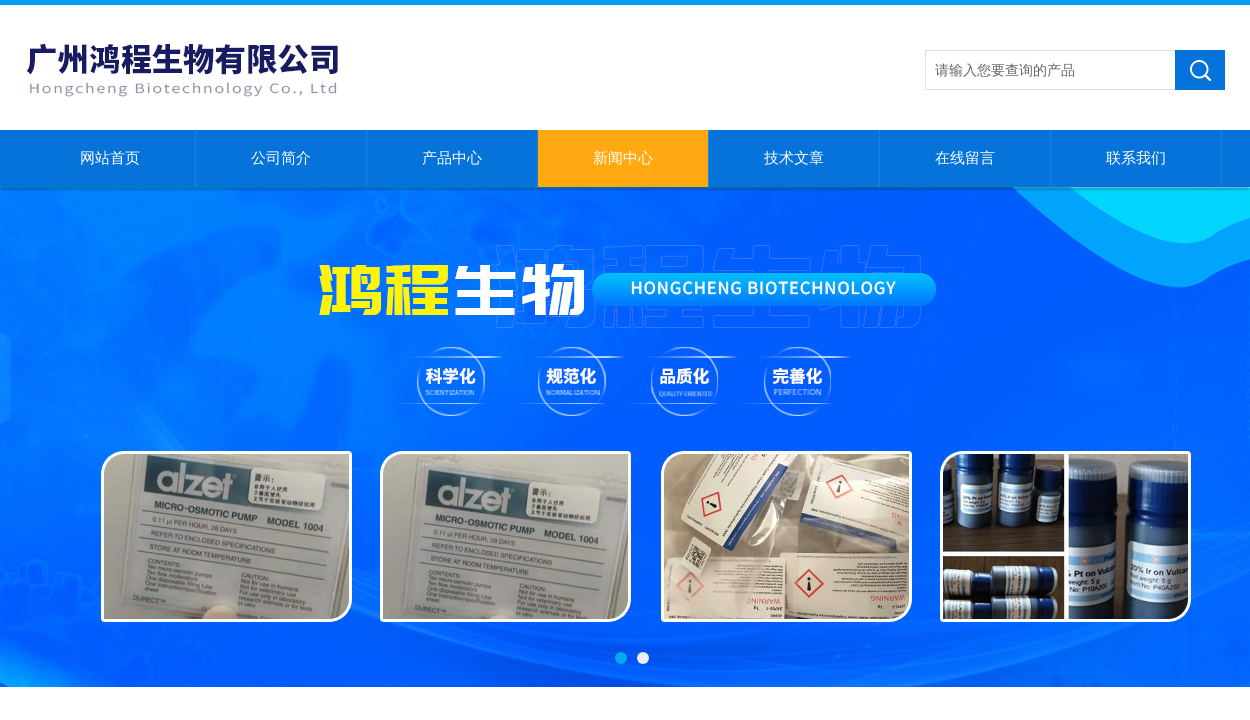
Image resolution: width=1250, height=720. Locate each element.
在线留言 (965, 158)
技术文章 (794, 158)
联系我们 (1136, 158)
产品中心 (452, 158)
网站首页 (110, 158)
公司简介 (281, 158)
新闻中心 (623, 158)
